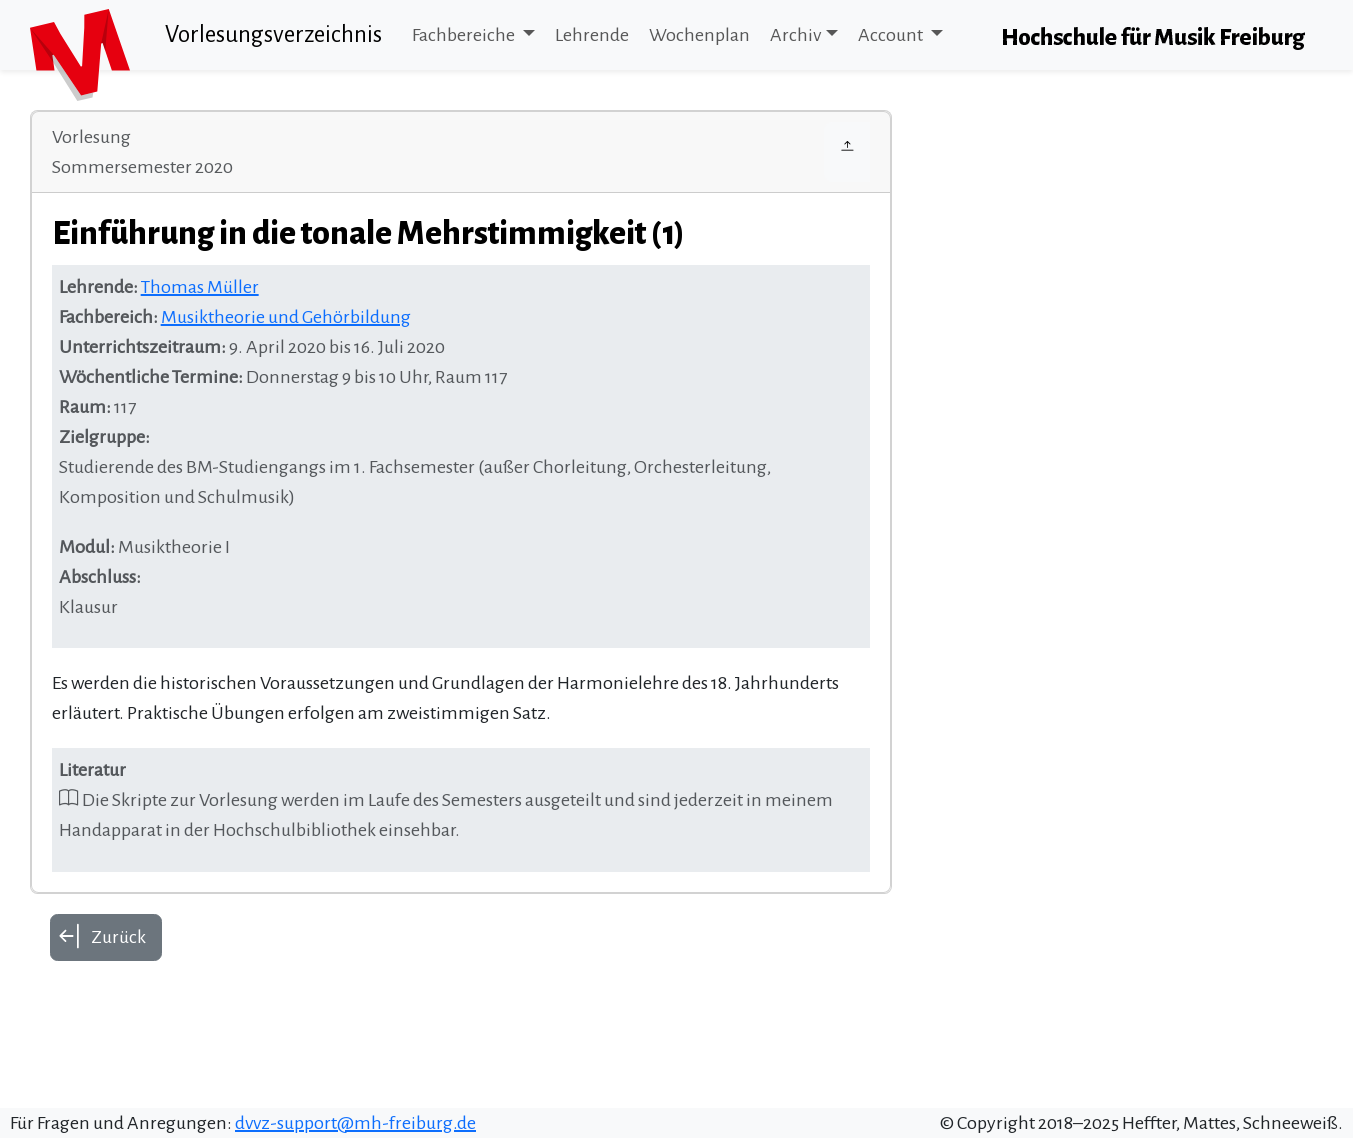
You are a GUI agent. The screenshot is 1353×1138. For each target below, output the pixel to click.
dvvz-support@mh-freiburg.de (355, 1123)
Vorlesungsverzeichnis (273, 34)
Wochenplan (699, 35)
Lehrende (592, 35)
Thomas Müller (200, 287)
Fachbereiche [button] (465, 35)
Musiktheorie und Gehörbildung (286, 317)
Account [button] (892, 35)
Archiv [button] (795, 35)
